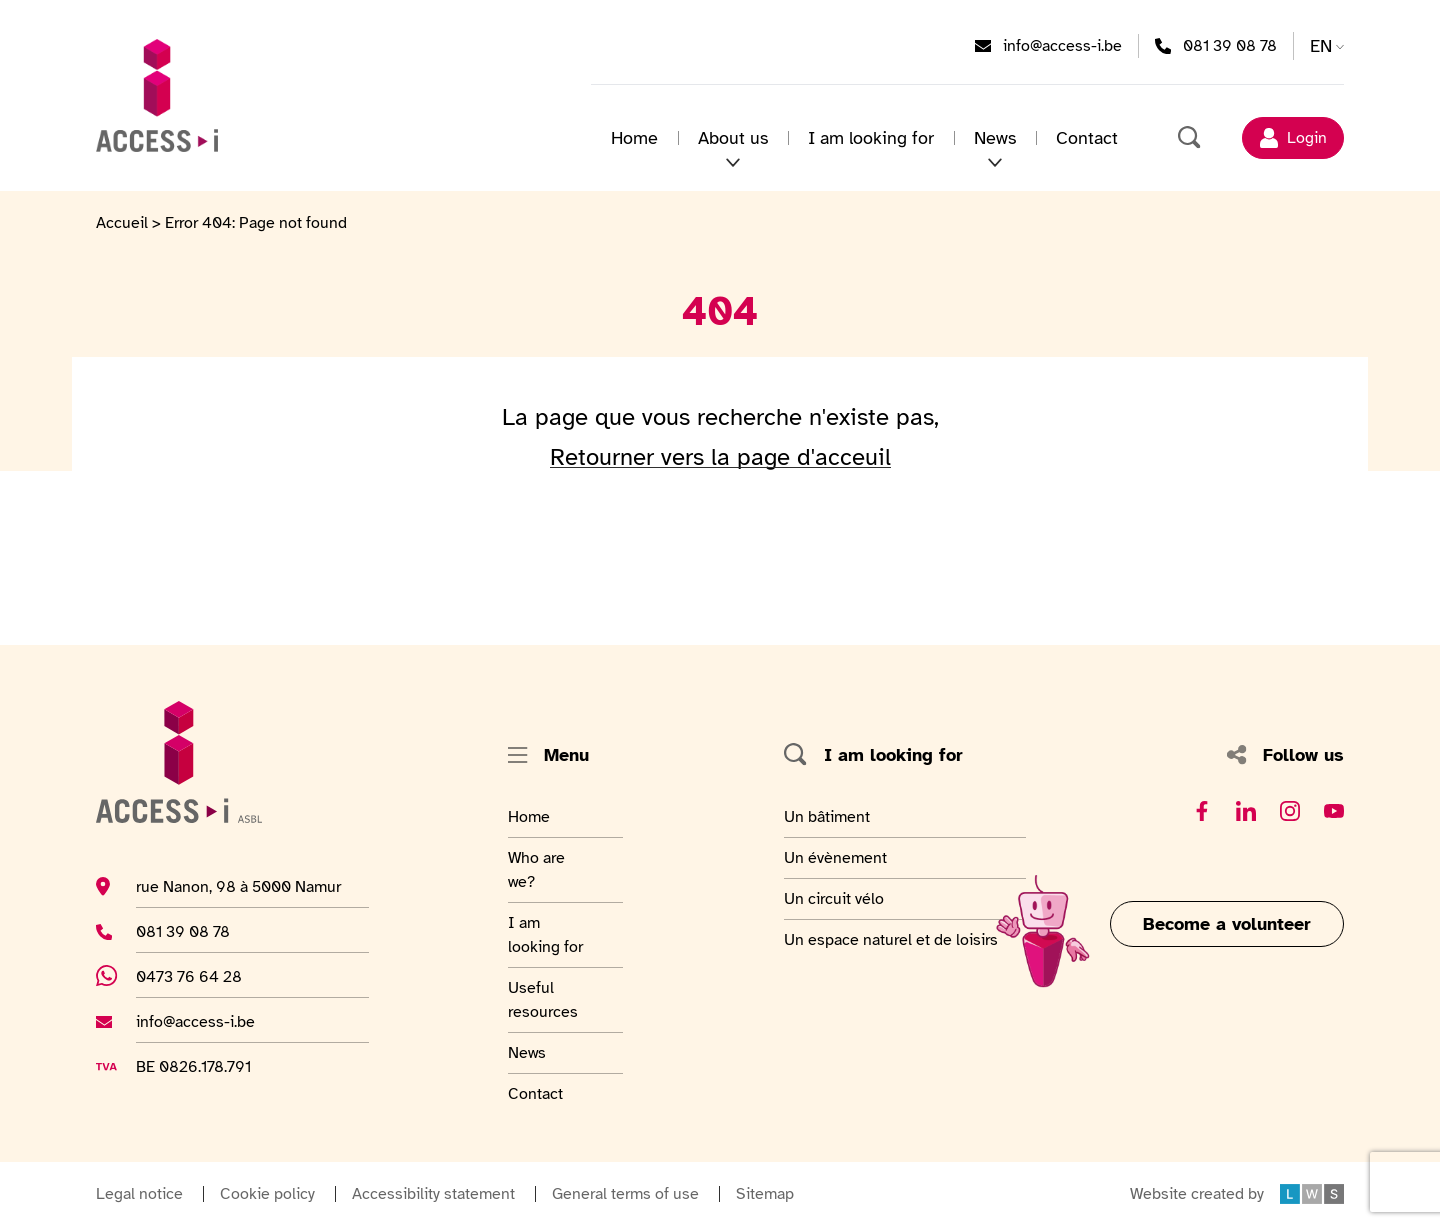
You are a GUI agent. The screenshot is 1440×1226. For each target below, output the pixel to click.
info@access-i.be (1062, 45)
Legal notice (139, 1194)
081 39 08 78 (1230, 45)
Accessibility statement (433, 1194)
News (995, 138)
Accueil (122, 223)
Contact (1087, 138)
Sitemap (765, 1194)
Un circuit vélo (834, 898)
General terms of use (625, 1194)
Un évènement (835, 857)
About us (733, 138)
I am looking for (871, 138)
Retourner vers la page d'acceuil (720, 457)
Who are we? (557, 869)
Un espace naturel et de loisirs (891, 939)
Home (634, 138)
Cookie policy (267, 1194)
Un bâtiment (829, 816)
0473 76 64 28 (200, 976)
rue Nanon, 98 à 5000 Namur (238, 886)
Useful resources (557, 999)
